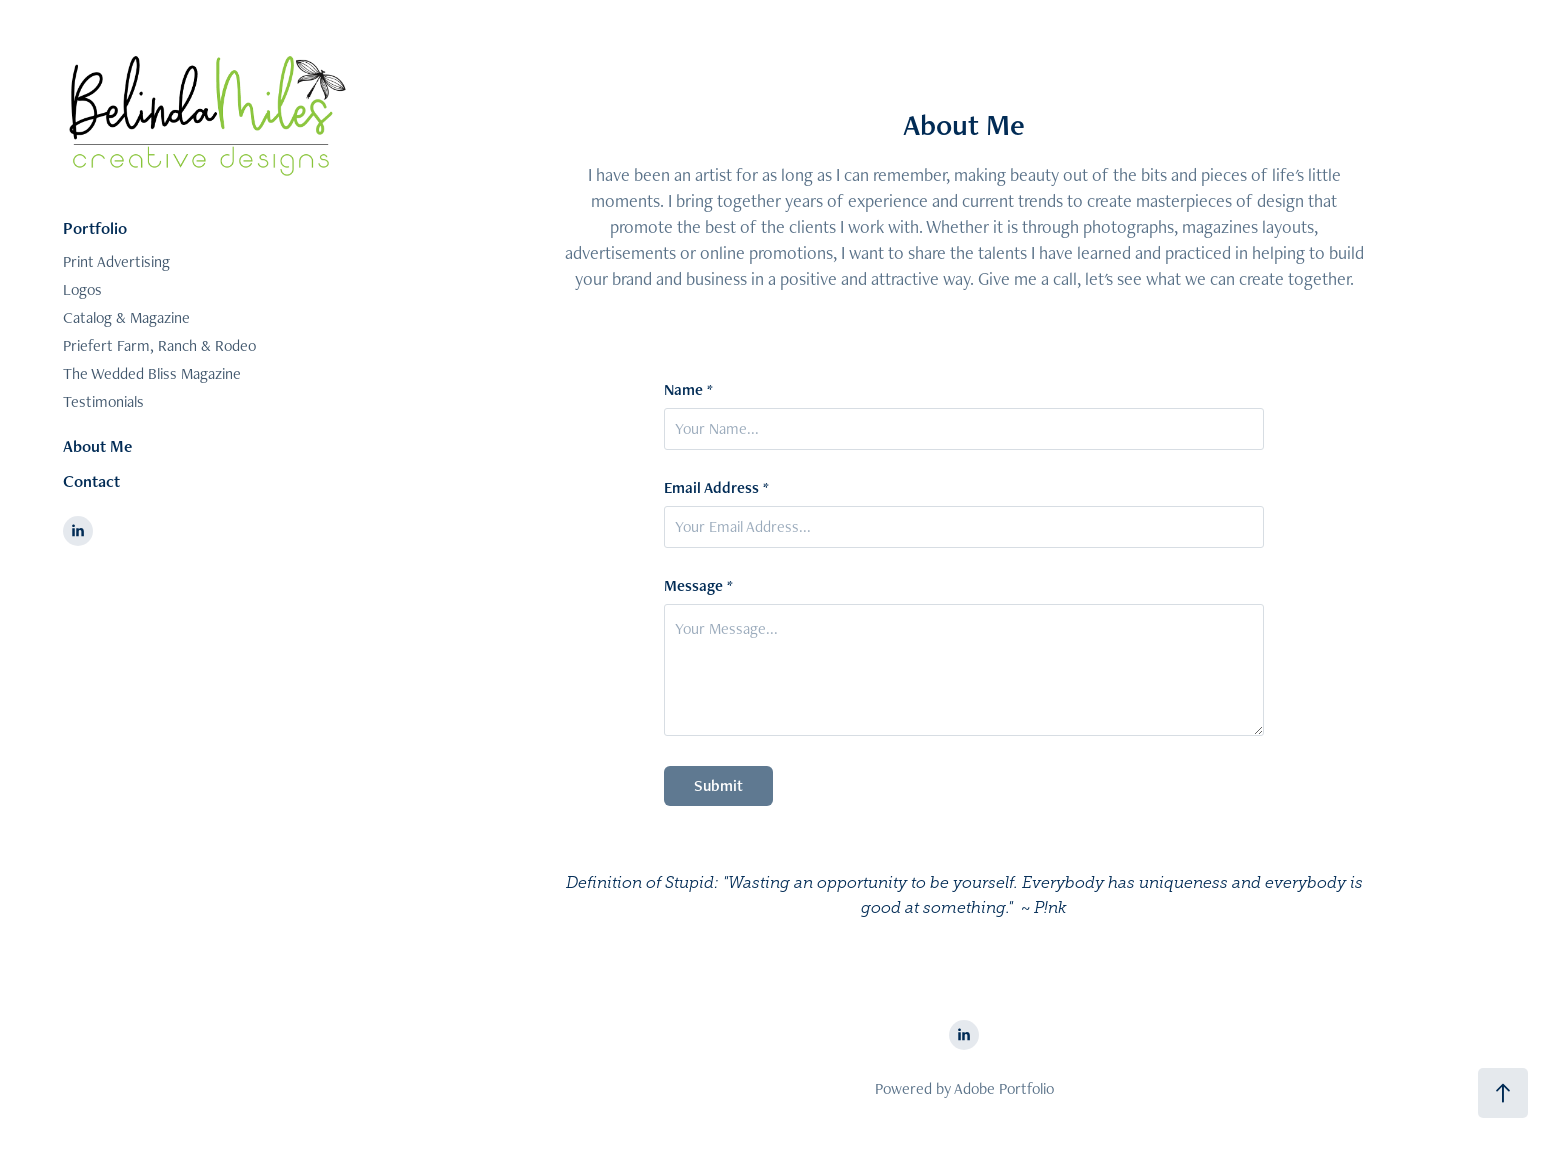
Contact (91, 481)
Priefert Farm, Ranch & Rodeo (159, 345)
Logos (82, 289)
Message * (698, 586)
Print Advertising (116, 261)
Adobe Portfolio (1004, 1088)
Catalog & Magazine (126, 317)
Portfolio (95, 228)
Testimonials (103, 401)
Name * (688, 390)
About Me (97, 446)
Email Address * (716, 488)
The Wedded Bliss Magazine (152, 373)
